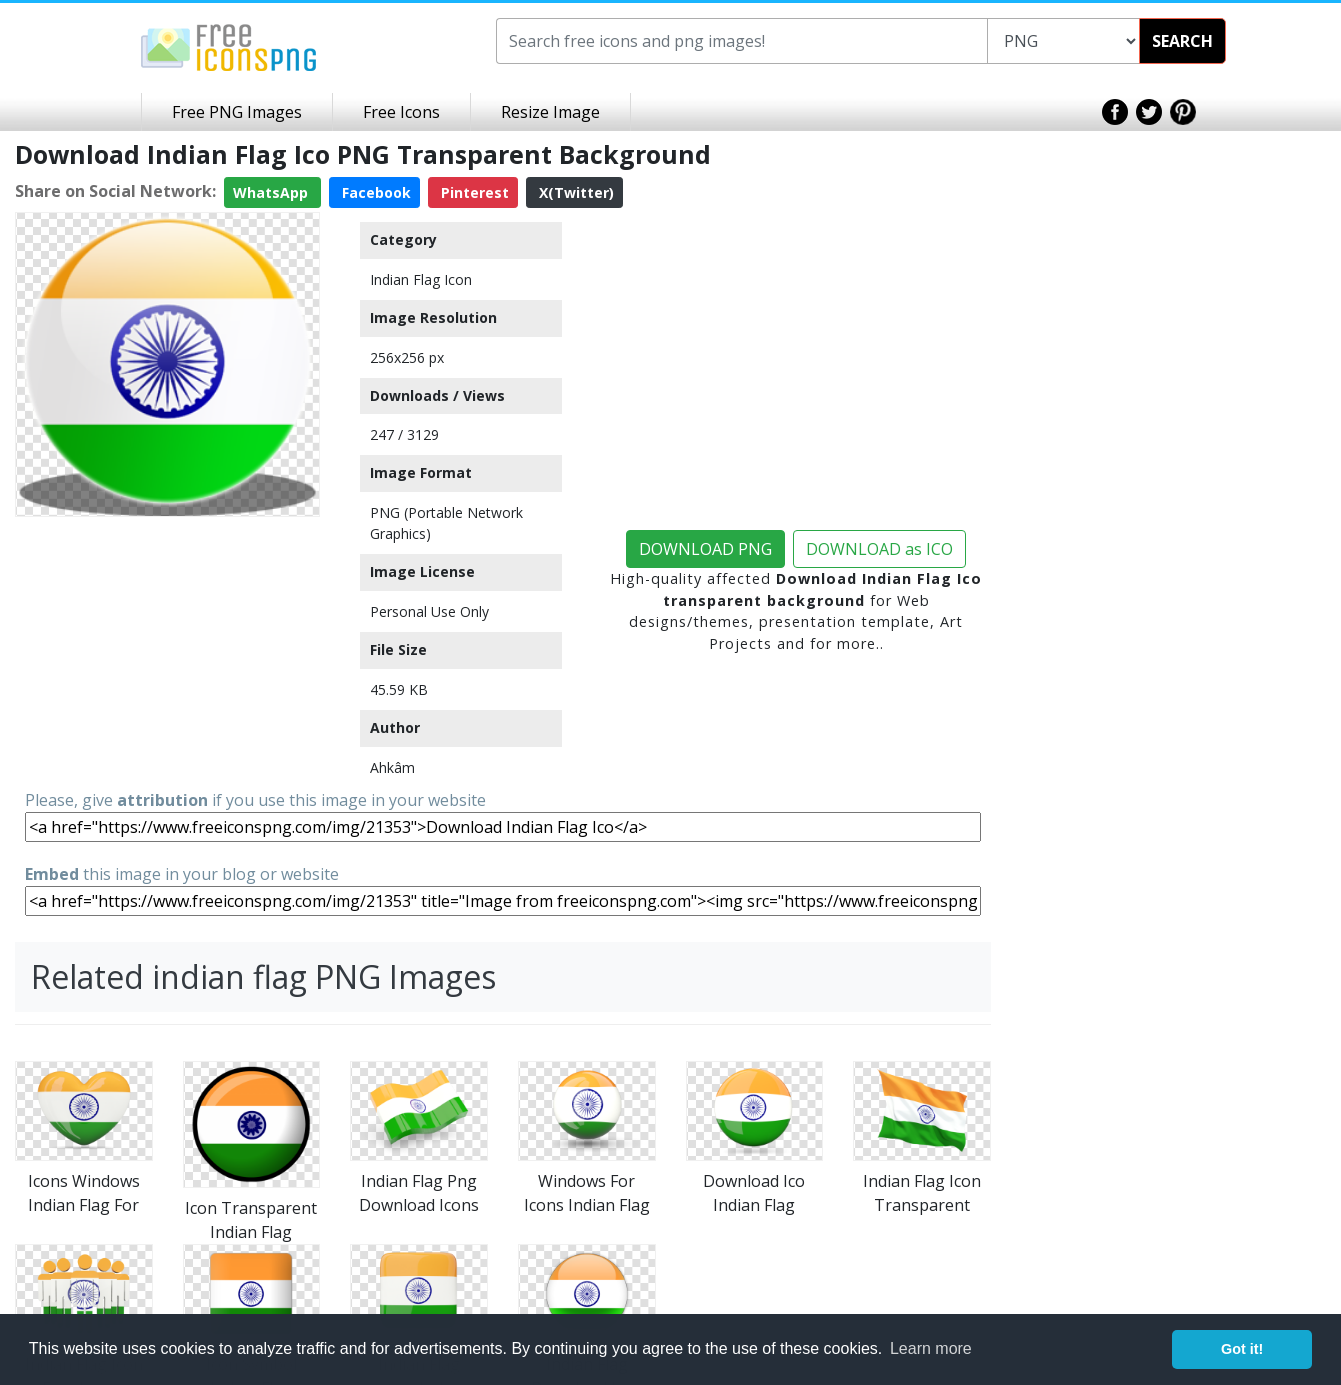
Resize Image (550, 112)
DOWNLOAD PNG (705, 549)
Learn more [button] (931, 1348)
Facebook (374, 192)
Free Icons (401, 112)
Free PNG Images (237, 112)
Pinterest (473, 192)
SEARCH (1182, 41)
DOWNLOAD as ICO (879, 549)
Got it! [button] (1242, 1349)
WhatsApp (272, 192)
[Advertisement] (167, 650)
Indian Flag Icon (421, 279)
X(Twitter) (574, 192)
